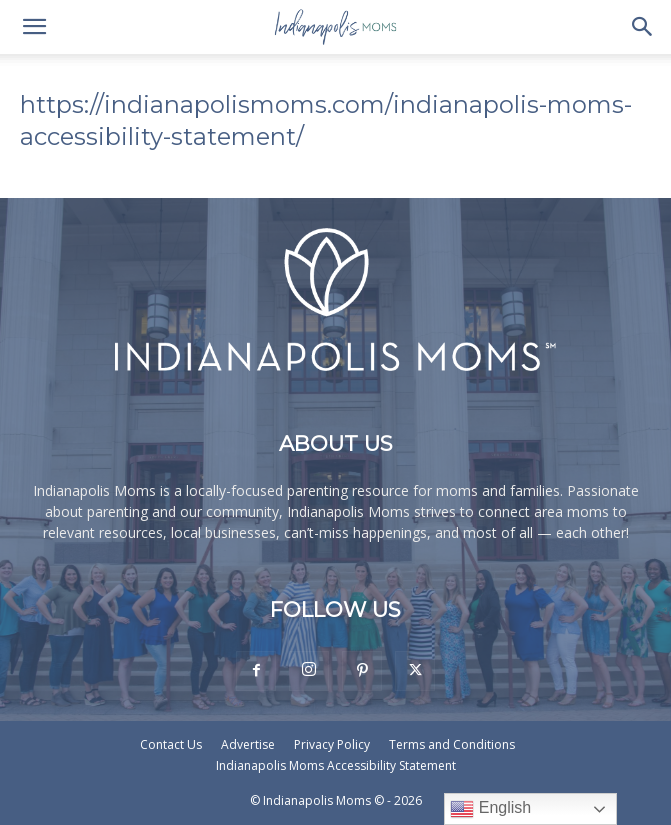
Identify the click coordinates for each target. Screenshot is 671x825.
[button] (34, 27)
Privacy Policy (332, 744)
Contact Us (171, 744)
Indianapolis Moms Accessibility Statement (336, 765)
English (490, 809)
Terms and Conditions (452, 744)
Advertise (248, 744)
